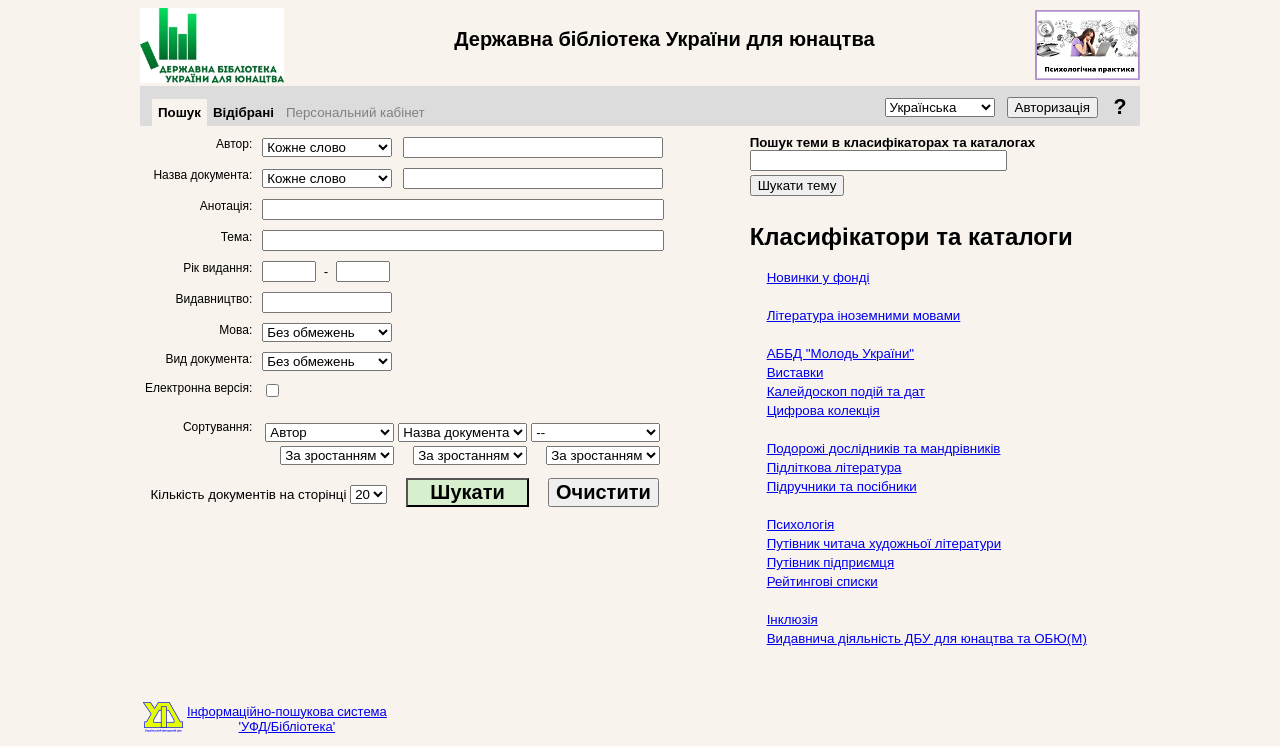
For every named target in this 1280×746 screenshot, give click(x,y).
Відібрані (243, 112)
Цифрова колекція (823, 410)
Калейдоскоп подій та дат (846, 391)
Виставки (795, 372)
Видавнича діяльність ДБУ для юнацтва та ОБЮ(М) (927, 638)
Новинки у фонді (818, 277)
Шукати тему (797, 185)
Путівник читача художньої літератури (884, 543)
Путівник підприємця (831, 562)
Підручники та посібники (842, 486)
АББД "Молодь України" (840, 353)
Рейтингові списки (822, 581)
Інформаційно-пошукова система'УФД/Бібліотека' (287, 719)
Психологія (801, 524)
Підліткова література (834, 467)
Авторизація (1052, 107)
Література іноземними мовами (864, 315)
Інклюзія (792, 619)
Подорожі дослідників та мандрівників (884, 448)
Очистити (603, 492)
